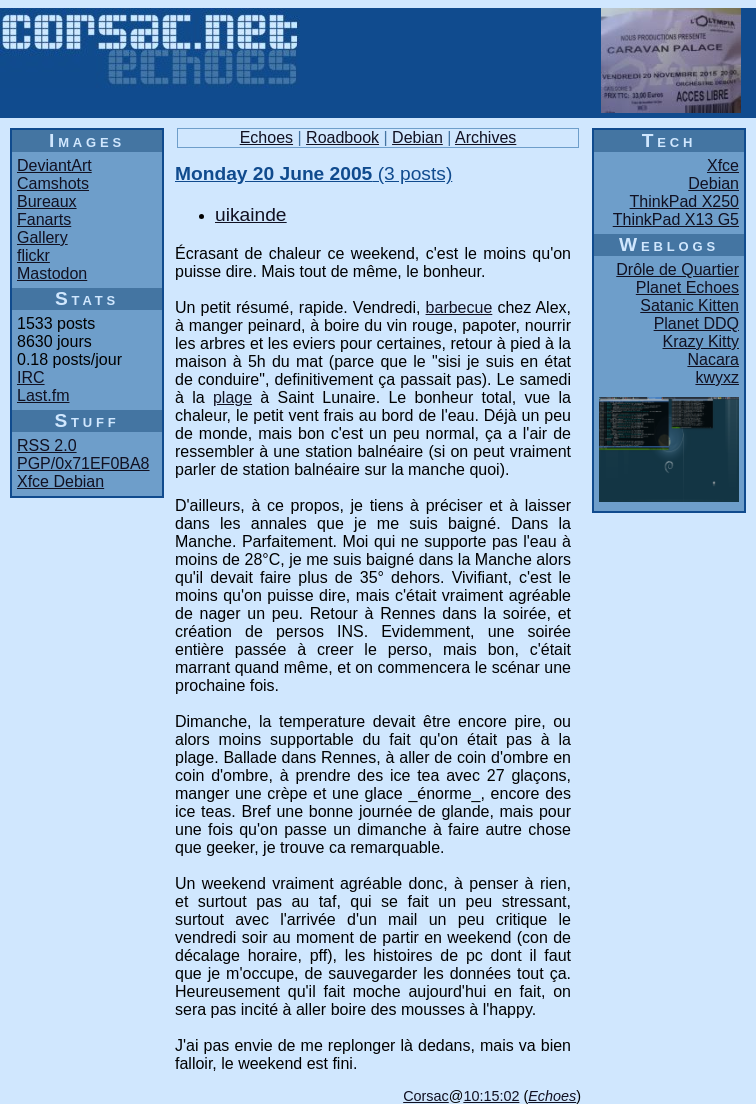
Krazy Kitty (701, 341)
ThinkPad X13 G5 (676, 219)
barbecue (459, 307)
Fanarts (44, 219)
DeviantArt (54, 165)
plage (232, 397)
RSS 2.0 (47, 445)
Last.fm (43, 395)
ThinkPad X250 (684, 201)
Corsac (426, 1096)
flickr (33, 255)
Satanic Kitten (689, 305)
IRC (31, 377)
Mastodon (52, 273)
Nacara (713, 359)
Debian (417, 137)
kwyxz (717, 377)
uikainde (250, 214)
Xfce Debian (60, 481)
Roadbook (342, 137)
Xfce (723, 165)
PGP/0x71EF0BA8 (83, 463)
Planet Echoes (687, 287)
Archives (485, 137)
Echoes (266, 137)
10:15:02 (491, 1096)
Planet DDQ (696, 323)
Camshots (53, 183)
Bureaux (47, 201)
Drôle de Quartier (677, 269)
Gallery (42, 237)
